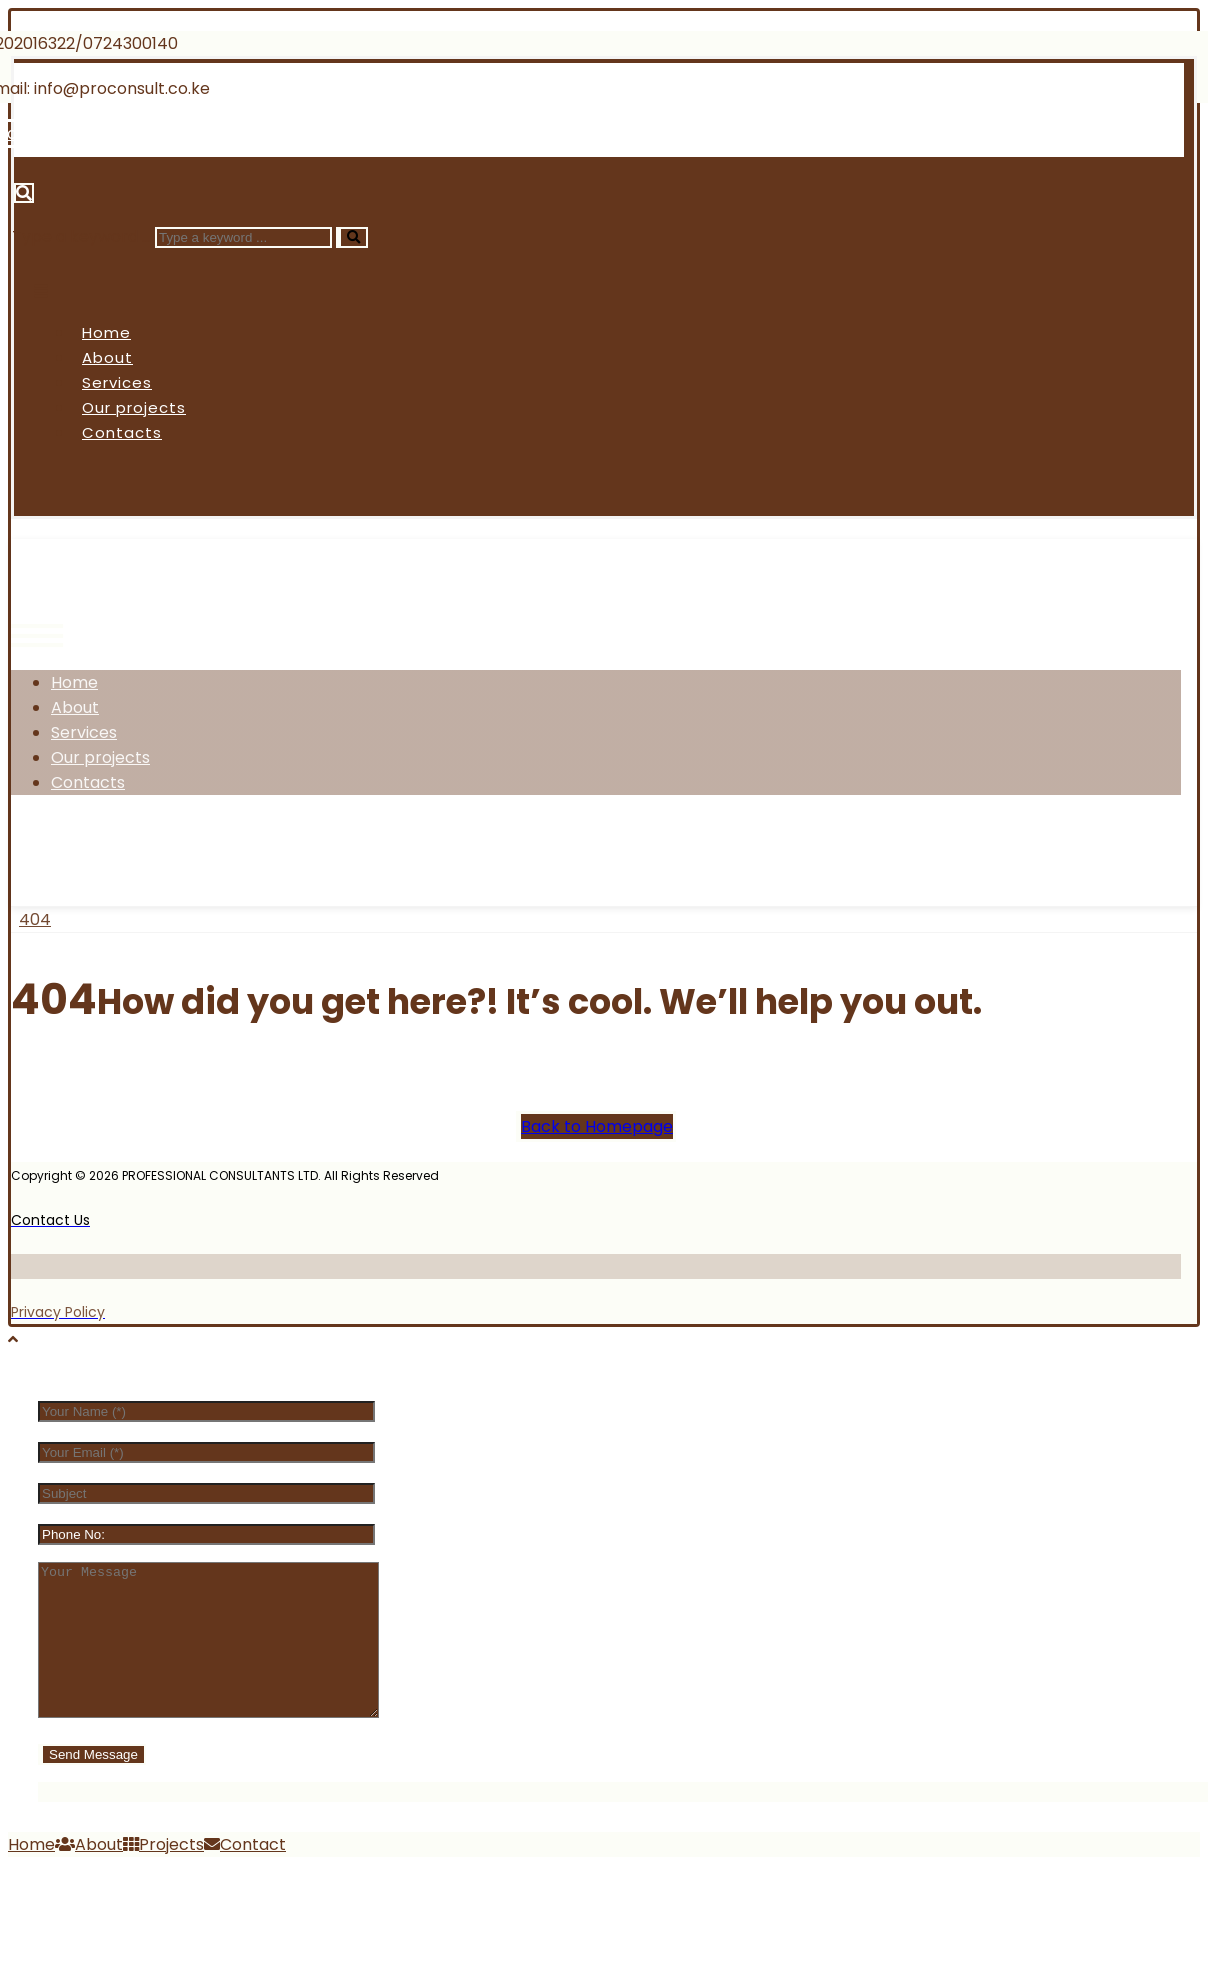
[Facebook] (53, 848)
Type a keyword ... (81, 236)
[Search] (352, 237)
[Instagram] (203, 848)
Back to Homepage (597, 1126)
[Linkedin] (255, 133)
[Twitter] (127, 848)
